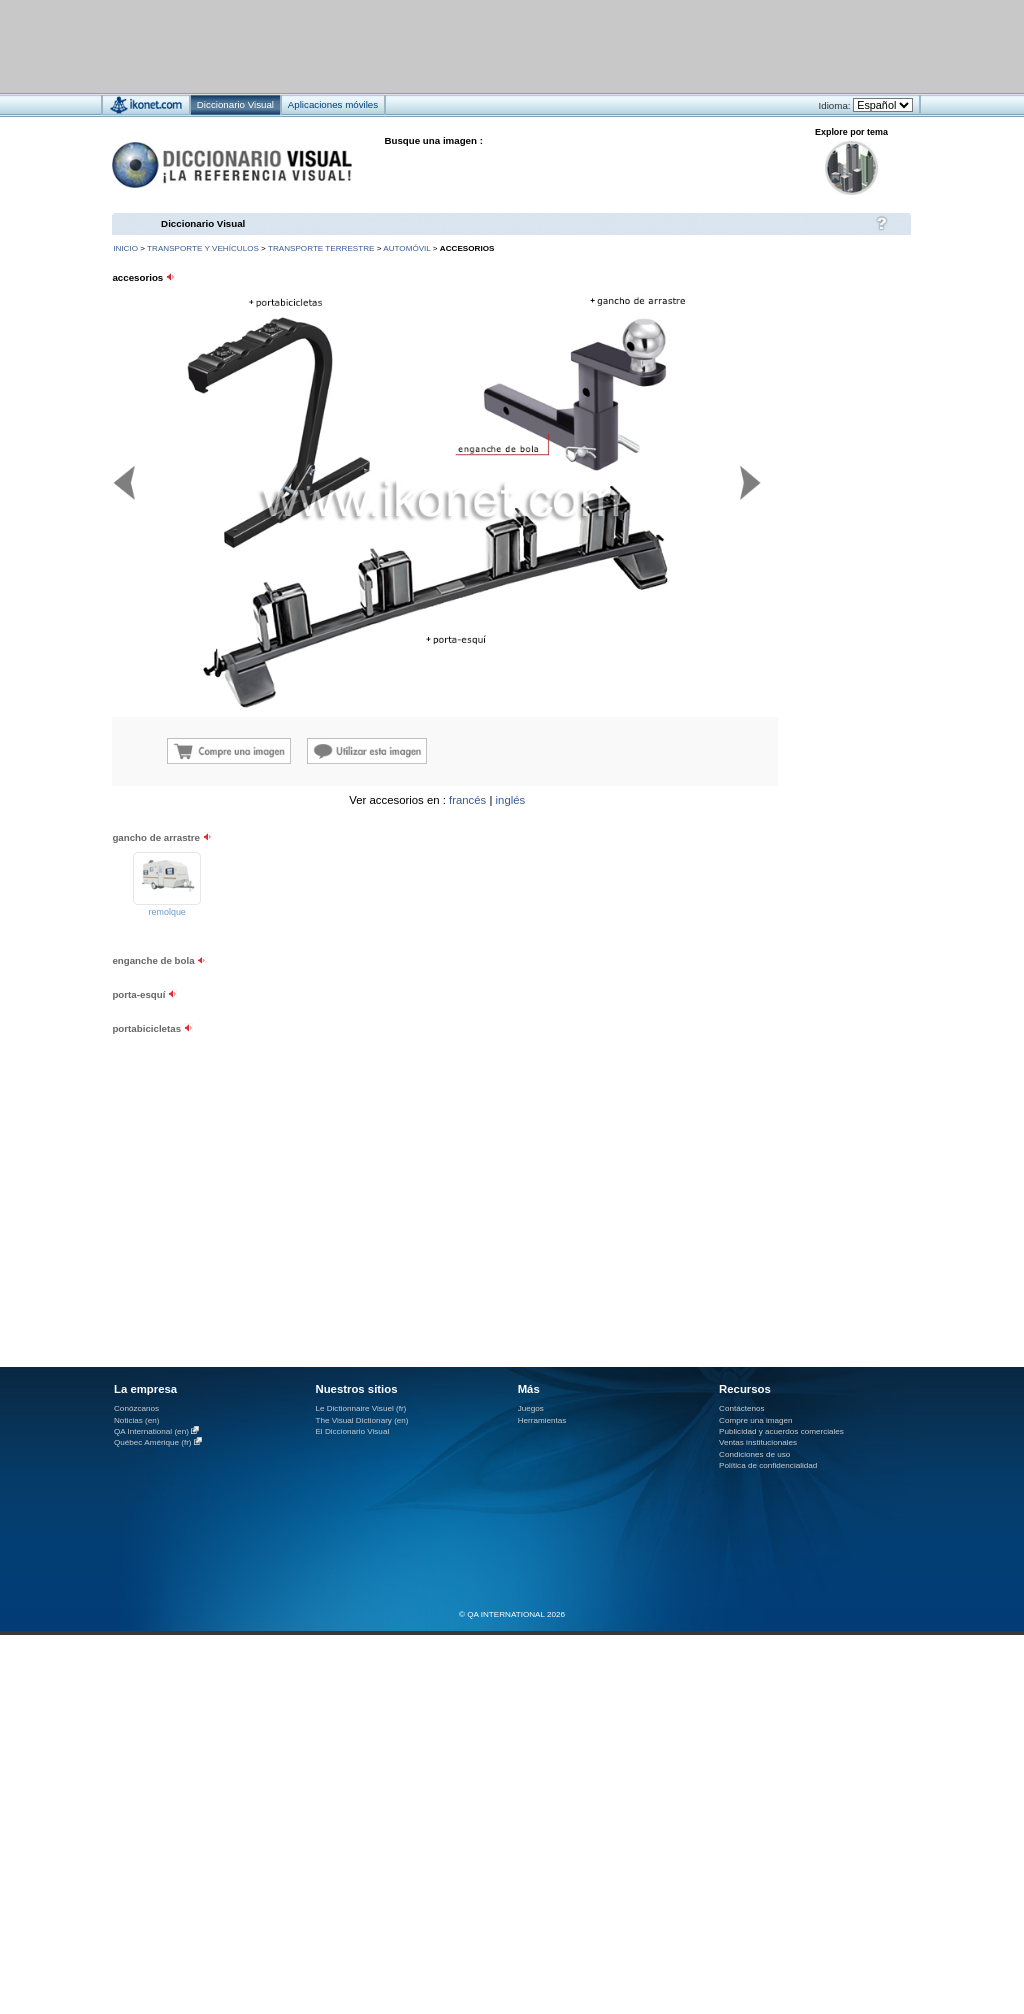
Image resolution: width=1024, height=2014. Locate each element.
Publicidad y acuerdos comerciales (781, 1431)
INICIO (125, 248)
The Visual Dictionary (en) (361, 1420)
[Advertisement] (452, 45)
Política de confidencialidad (768, 1465)
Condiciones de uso (754, 1454)
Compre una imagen (755, 1420)
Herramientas (542, 1420)
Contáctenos (742, 1408)
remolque (167, 912)
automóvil (406, 248)
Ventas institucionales (758, 1442)
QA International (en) (151, 1431)
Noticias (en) (137, 1420)
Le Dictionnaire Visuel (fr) (360, 1408)
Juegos (531, 1408)
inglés (511, 800)
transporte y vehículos (203, 248)
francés (467, 800)
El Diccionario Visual (352, 1431)
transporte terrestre (321, 248)
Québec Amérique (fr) (153, 1442)
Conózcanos (136, 1408)
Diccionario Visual (203, 223)
